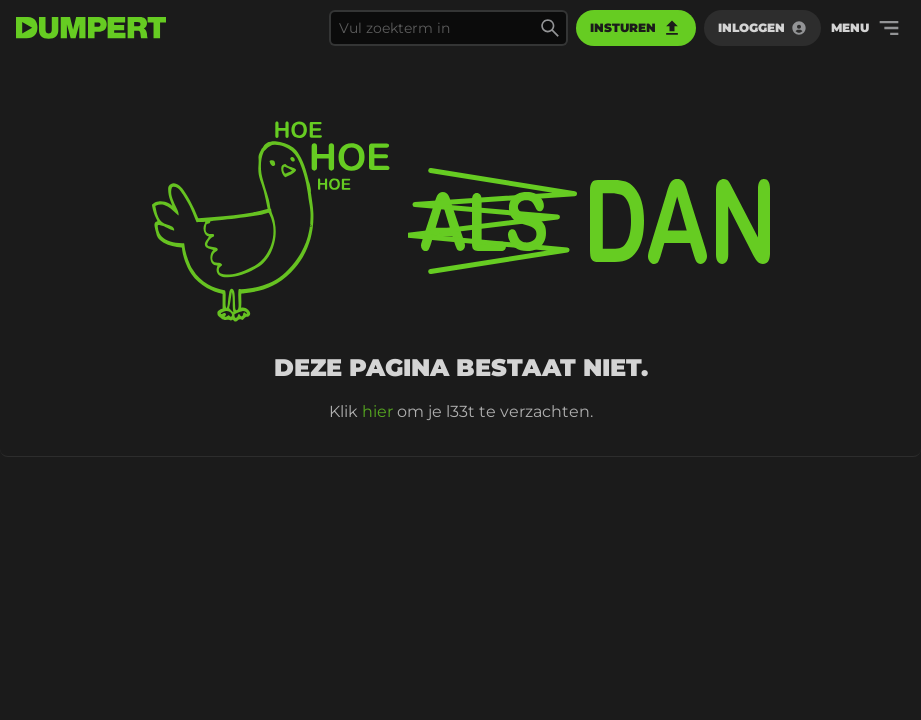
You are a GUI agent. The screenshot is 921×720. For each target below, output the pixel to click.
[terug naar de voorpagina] (91, 28)
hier (377, 411)
